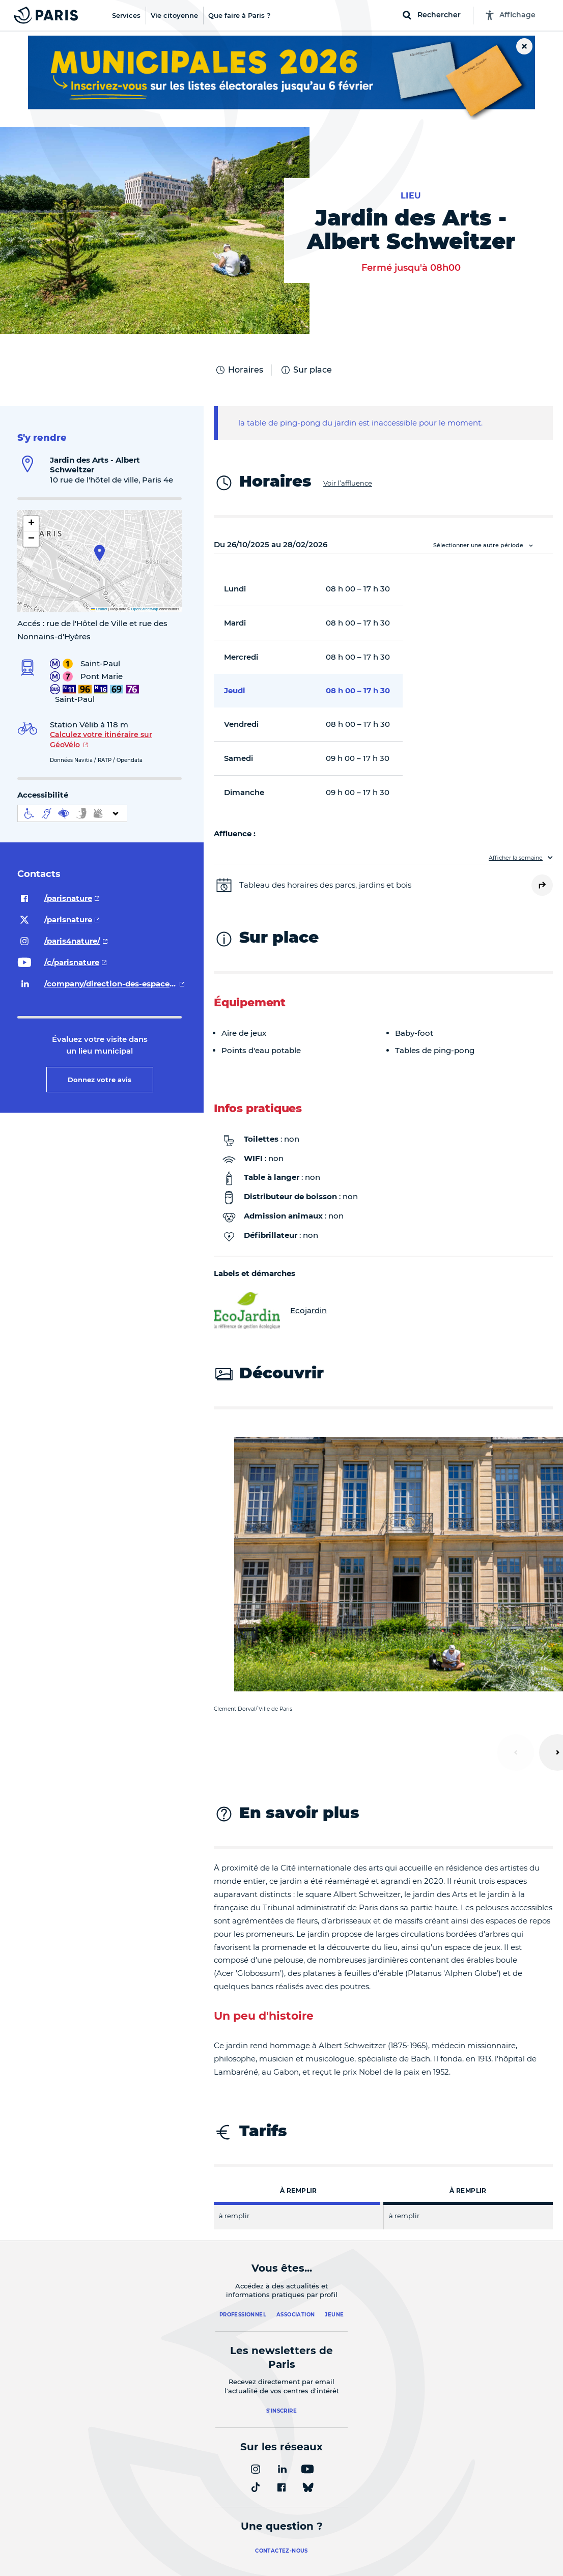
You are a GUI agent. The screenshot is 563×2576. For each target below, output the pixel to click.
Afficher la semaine (516, 857)
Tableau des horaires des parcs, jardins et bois (325, 885)
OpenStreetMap (144, 609)
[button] (99, 553)
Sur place (306, 370)
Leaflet (99, 609)
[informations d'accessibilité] (72, 813)
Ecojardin (270, 1310)
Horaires (239, 370)
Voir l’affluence (347, 483)
